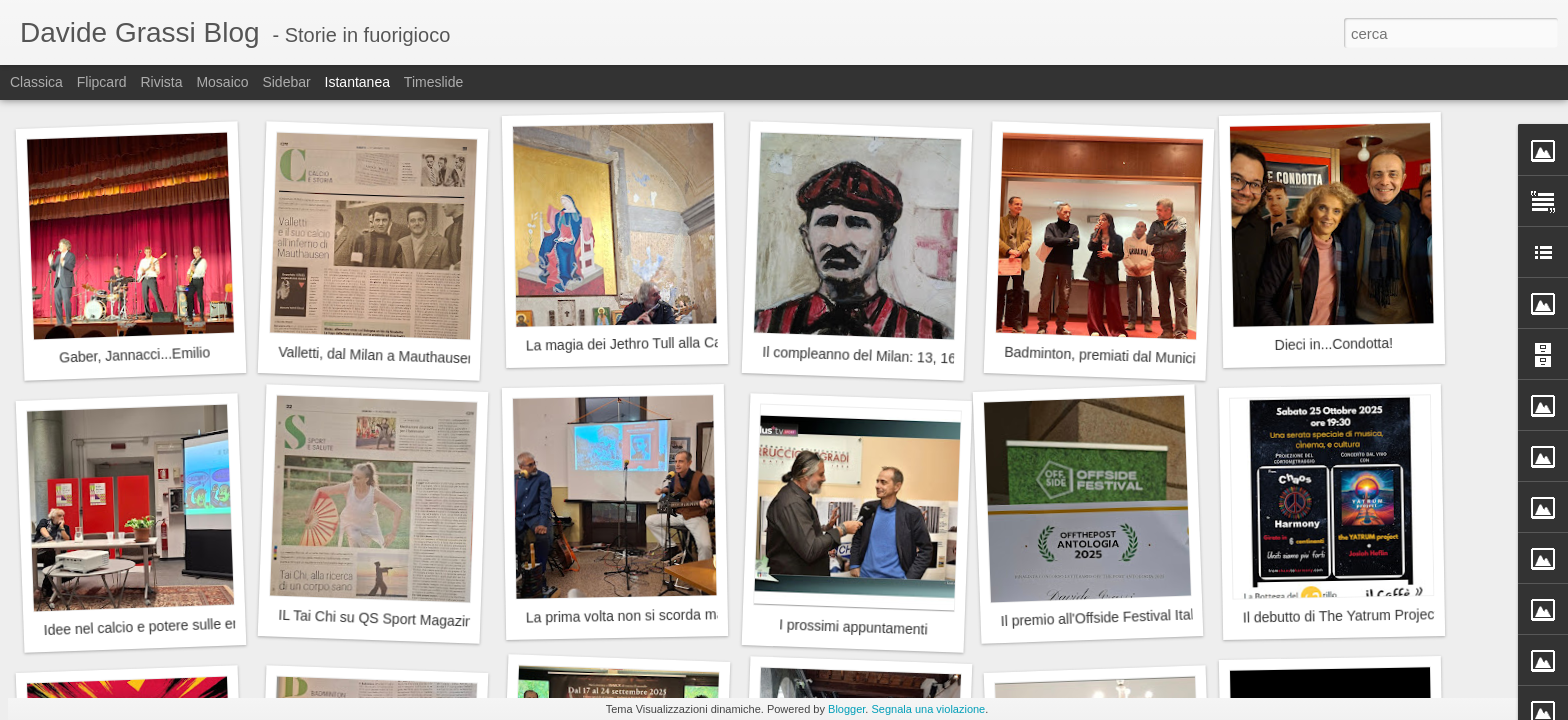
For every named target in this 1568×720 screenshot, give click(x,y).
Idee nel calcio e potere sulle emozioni (162, 626)
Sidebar (286, 82)
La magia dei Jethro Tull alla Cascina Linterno (668, 343)
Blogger (846, 709)
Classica (36, 82)
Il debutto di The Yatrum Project (1341, 615)
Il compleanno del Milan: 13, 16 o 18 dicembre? (909, 357)
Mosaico (222, 82)
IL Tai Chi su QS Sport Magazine (379, 618)
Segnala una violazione (928, 709)
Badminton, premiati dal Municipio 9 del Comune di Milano (1184, 358)
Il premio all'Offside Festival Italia (1102, 617)
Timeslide (433, 82)
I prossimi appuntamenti (853, 626)
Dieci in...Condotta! (1334, 344)
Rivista (161, 82)
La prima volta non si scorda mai (627, 616)
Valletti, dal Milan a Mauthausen (377, 355)
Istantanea (357, 82)
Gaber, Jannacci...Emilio (134, 354)
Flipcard (102, 82)
